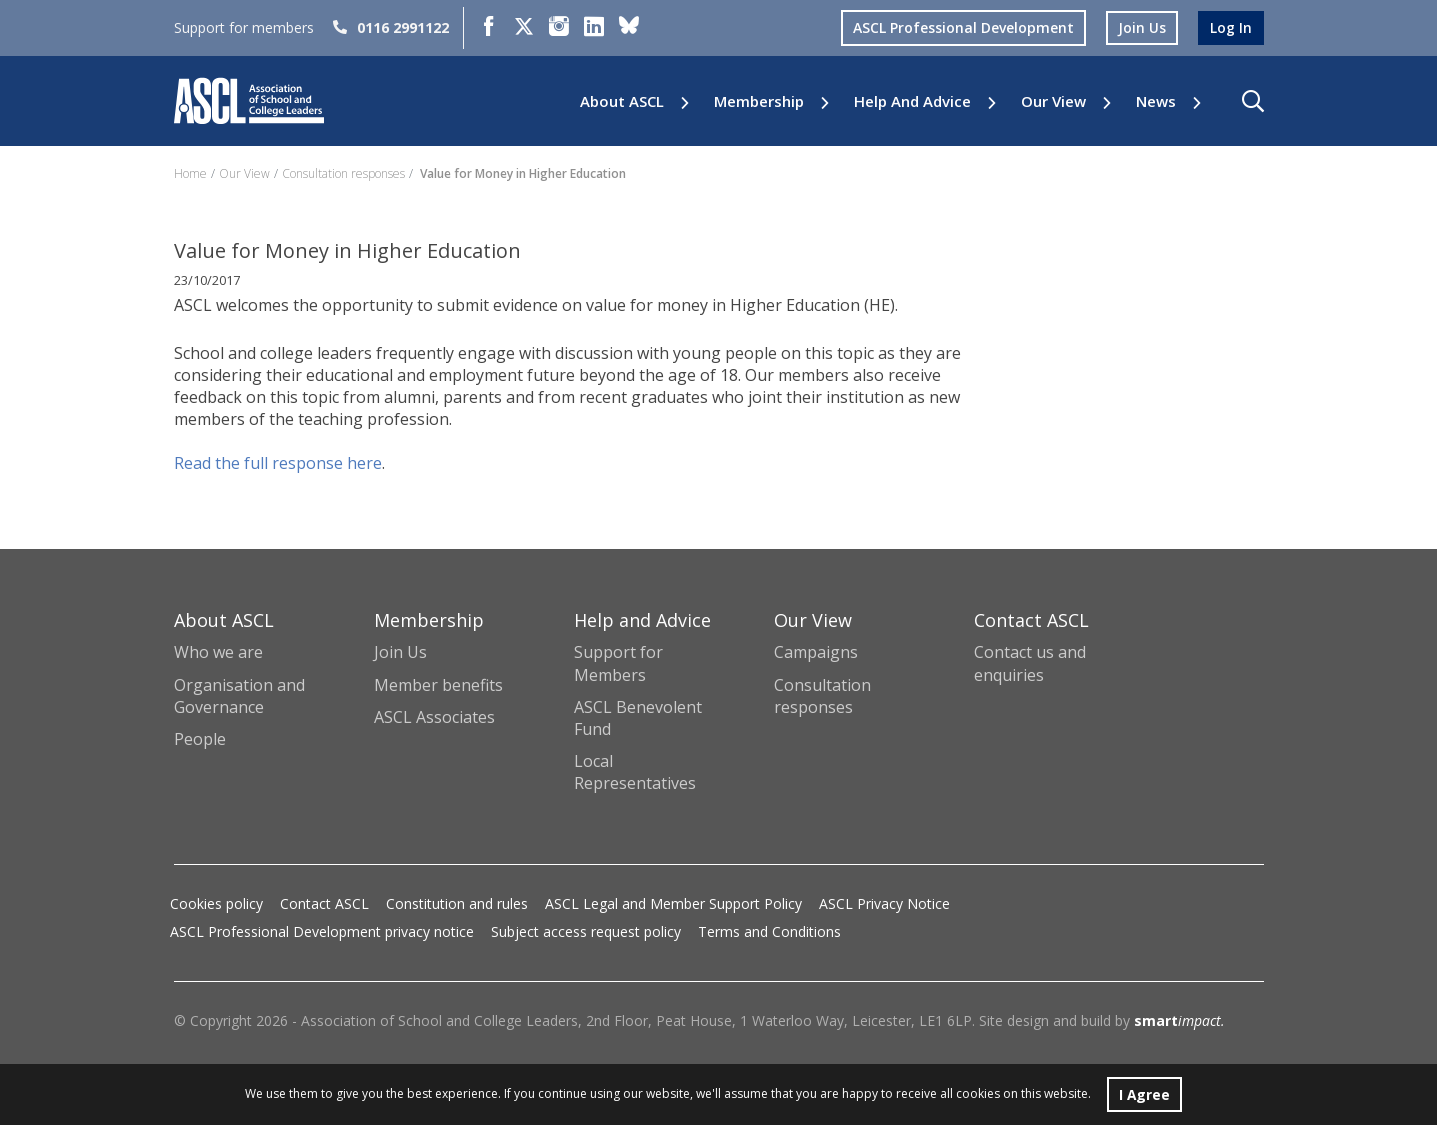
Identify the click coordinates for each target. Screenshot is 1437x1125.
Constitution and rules (457, 903)
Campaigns (816, 652)
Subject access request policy (586, 931)
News (1156, 101)
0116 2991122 (391, 27)
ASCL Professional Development (963, 27)
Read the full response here (278, 463)
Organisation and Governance (239, 696)
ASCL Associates (434, 717)
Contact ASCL (324, 903)
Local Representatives (635, 772)
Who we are (218, 652)
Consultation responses (343, 173)
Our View (1053, 101)
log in (1231, 27)
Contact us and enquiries (1030, 663)
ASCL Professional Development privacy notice (322, 931)
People (200, 739)
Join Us (400, 652)
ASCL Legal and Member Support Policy (673, 903)
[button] (1253, 101)
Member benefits (438, 685)
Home (190, 173)
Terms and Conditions (769, 931)
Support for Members (618, 663)
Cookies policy (216, 903)
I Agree (1145, 1093)
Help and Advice (912, 101)
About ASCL (622, 101)
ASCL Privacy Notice (884, 903)
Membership (759, 101)
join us (1142, 27)
